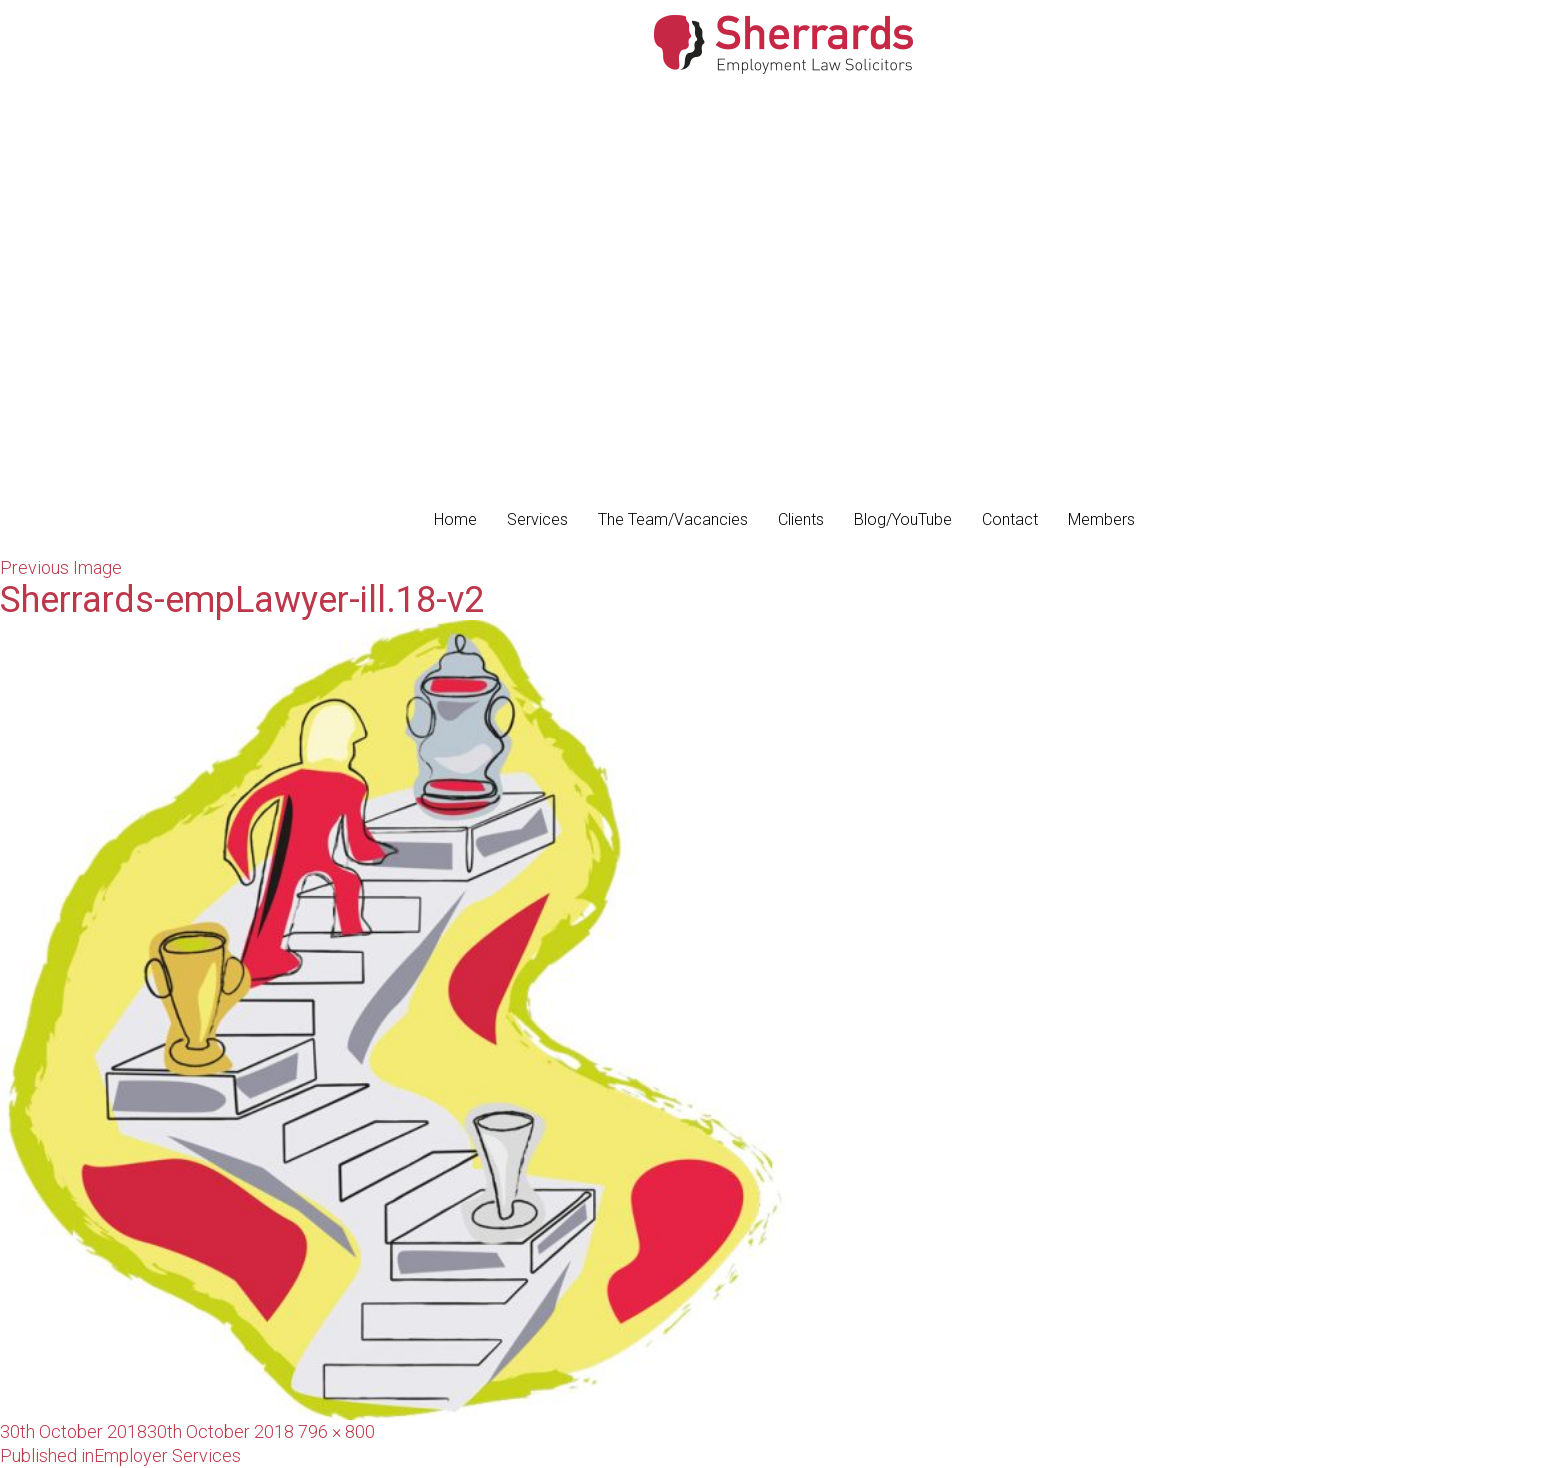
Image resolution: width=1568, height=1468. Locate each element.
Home (455, 519)
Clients (801, 519)
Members (1101, 519)
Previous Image (61, 567)
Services (537, 519)
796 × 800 (336, 1431)
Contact (1010, 519)
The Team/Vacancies (673, 519)
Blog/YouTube (903, 519)
